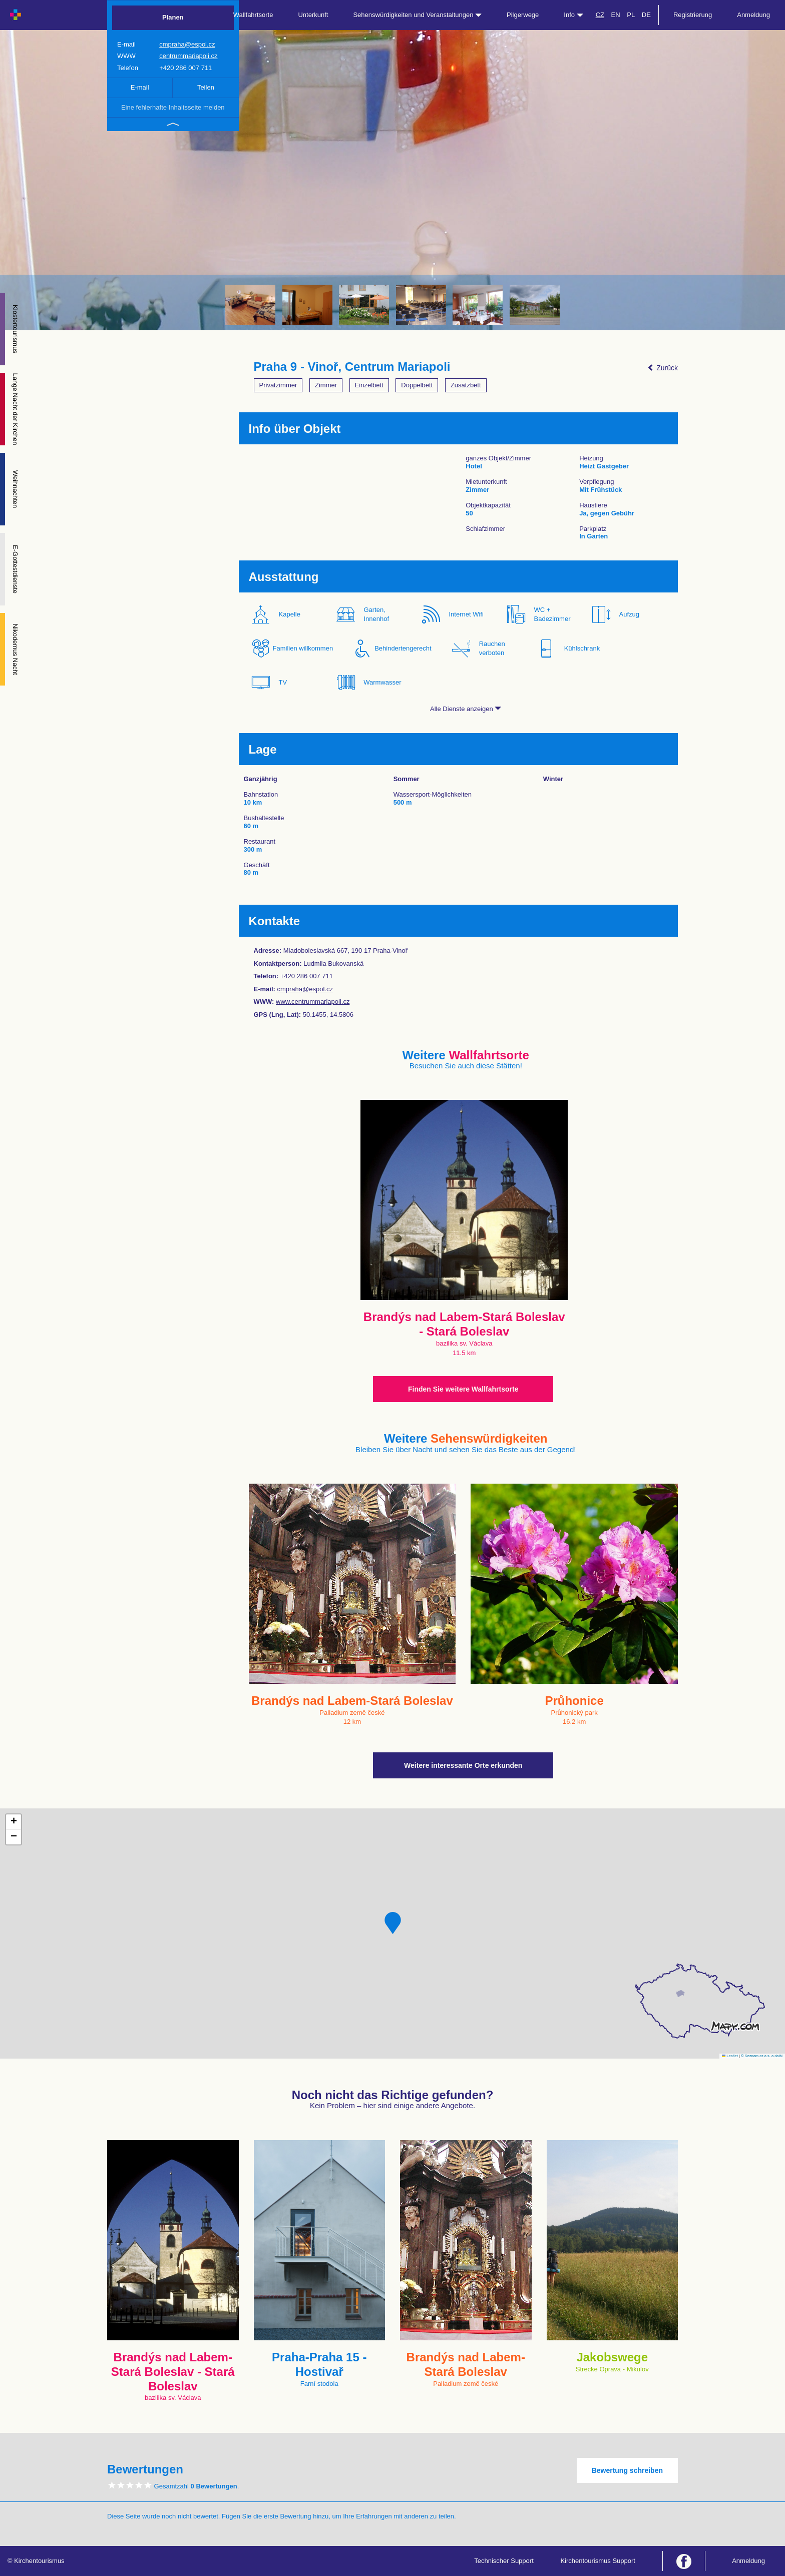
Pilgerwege (523, 15)
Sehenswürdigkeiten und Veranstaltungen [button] (417, 15)
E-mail (140, 87)
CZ (600, 15)
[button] (392, 1923)
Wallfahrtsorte (253, 15)
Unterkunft (313, 15)
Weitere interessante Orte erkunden (463, 1765)
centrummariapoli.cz (188, 56)
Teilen (205, 87)
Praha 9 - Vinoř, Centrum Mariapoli (352, 366)
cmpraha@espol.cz (187, 44)
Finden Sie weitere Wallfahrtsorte (463, 1389)
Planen (173, 17)
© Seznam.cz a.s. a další (761, 2056)
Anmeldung (753, 15)
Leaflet (730, 2056)
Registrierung (692, 15)
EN (615, 15)
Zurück (662, 368)
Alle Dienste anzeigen (465, 709)
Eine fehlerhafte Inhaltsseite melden (173, 107)
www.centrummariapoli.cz (312, 1001)
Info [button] (573, 15)
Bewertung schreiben (627, 2470)
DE (646, 15)
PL (631, 15)
